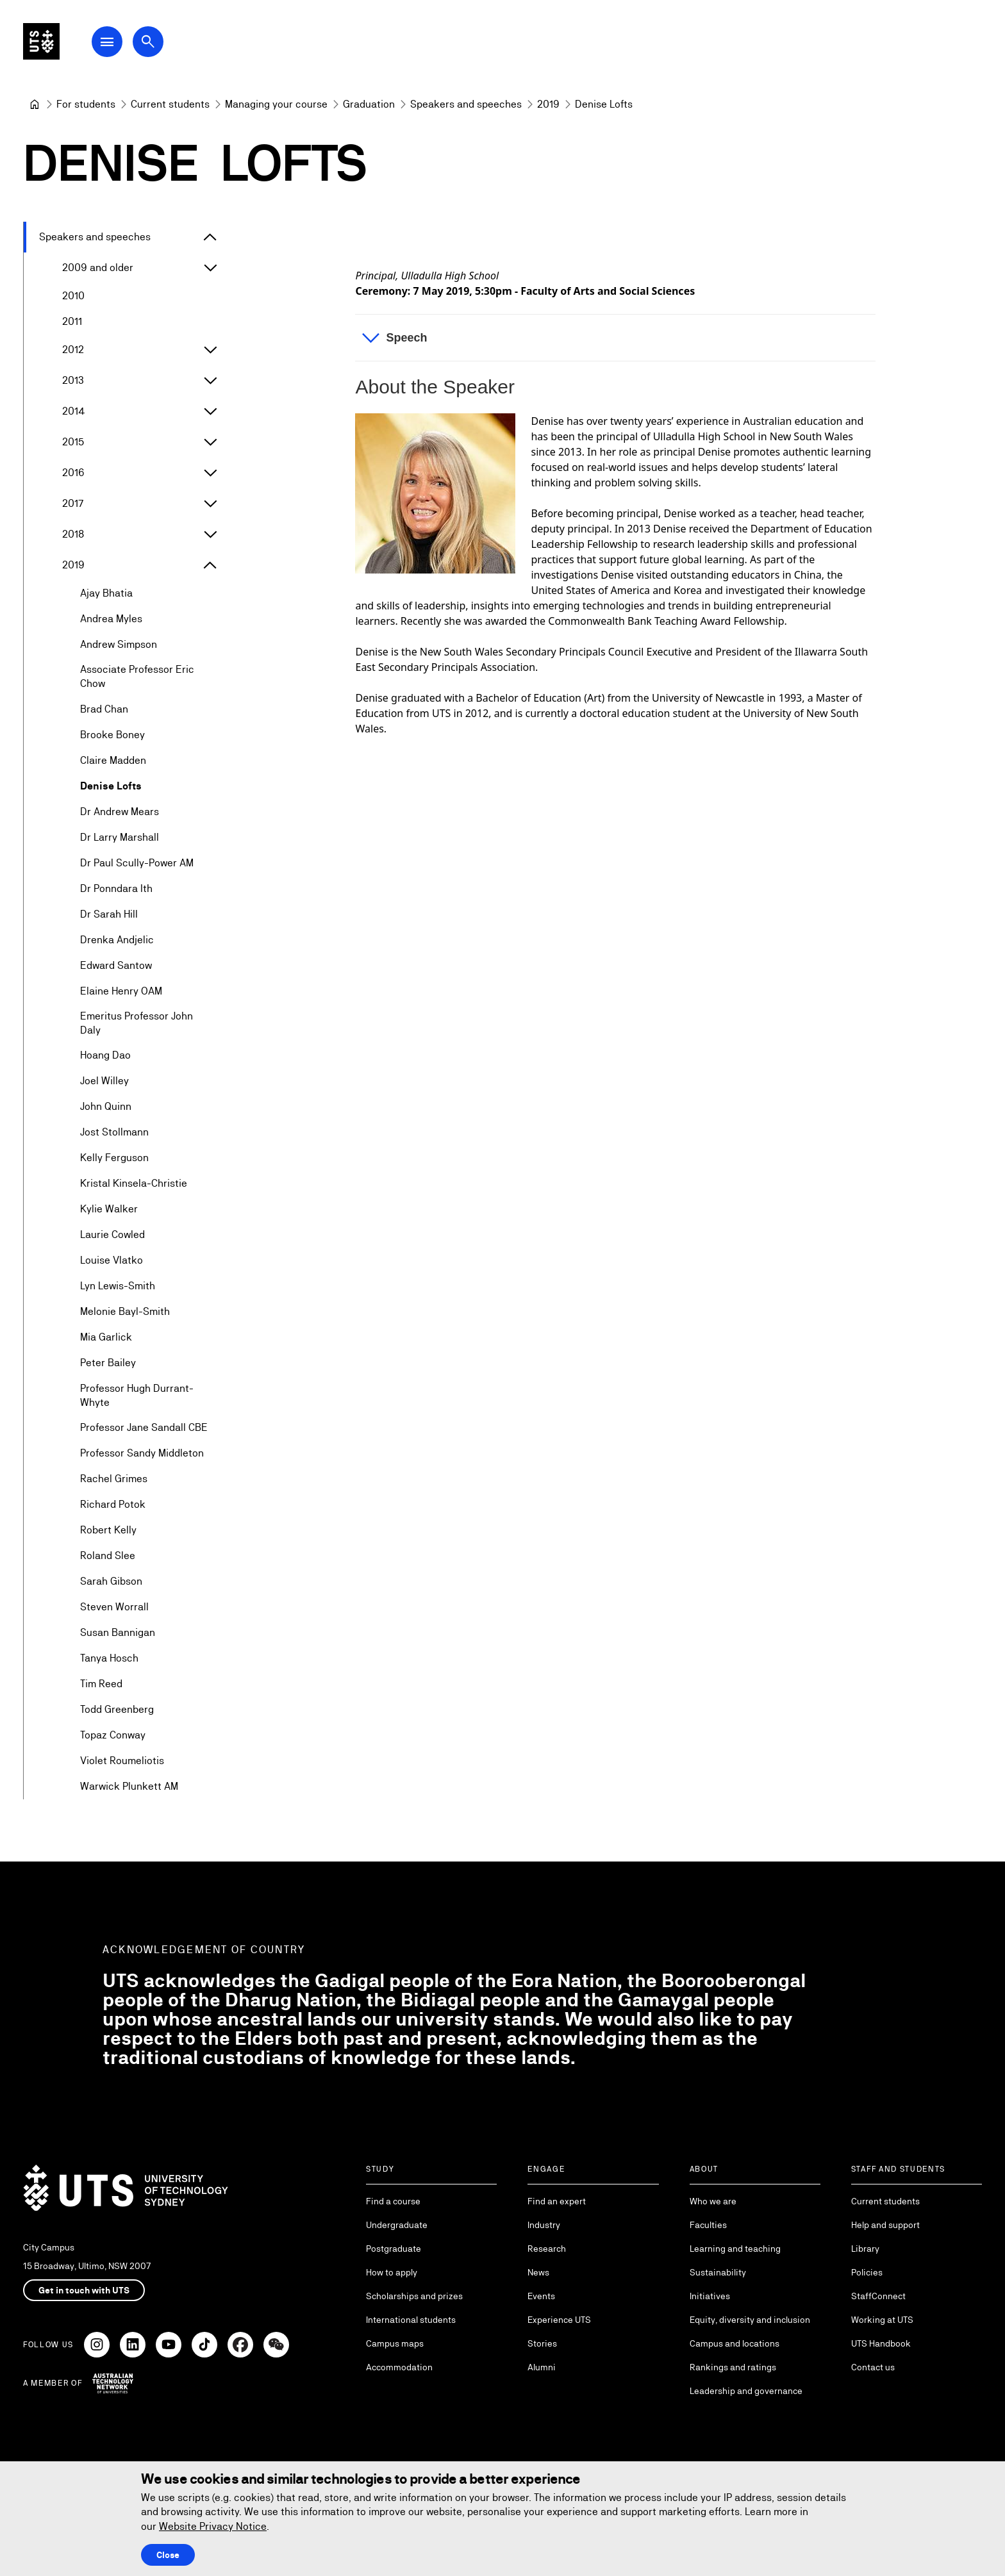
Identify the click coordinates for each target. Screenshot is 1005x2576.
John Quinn (105, 1107)
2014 (73, 411)
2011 (72, 321)
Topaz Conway (112, 1736)
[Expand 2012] (210, 350)
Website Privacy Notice (213, 2526)
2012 (73, 349)
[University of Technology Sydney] (34, 104)
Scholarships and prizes (414, 2296)
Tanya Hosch (109, 1659)
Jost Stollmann (114, 1133)
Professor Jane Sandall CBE (144, 1428)
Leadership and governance (746, 2391)
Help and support (885, 2225)
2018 (73, 534)
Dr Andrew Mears (119, 811)
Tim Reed (101, 1684)
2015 (73, 442)
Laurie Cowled (112, 1235)
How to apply (391, 2272)
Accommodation (399, 2367)
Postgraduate (393, 2248)
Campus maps (395, 2343)
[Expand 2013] (210, 380)
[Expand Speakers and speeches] (210, 237)
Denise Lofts (111, 786)
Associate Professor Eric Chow (137, 676)
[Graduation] (369, 104)
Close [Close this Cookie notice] (167, 2555)
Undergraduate (397, 2225)
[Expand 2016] (210, 473)
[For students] (85, 104)
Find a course (393, 2201)
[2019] (548, 104)
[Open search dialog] (171, 46)
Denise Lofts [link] (604, 104)
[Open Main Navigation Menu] (130, 46)
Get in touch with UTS (83, 2290)
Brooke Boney (112, 735)
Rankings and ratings (733, 2367)
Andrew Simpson (118, 644)
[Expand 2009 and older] (210, 268)
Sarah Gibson (111, 1582)
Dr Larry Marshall (119, 837)
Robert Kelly (108, 1530)
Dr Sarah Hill (109, 914)
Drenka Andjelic (117, 940)
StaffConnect (878, 2296)
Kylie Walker (109, 1209)
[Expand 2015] (210, 442)
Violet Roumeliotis (122, 1761)
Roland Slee (107, 1556)
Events (541, 2296)
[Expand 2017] (210, 503)
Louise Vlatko (111, 1261)
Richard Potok (112, 1505)
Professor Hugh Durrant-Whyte (137, 1395)
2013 (73, 380)
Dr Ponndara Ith (116, 888)
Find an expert (556, 2201)
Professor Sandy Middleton (142, 1454)
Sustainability (718, 2272)
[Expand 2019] (210, 565)
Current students (885, 2201)
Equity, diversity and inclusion (750, 2320)
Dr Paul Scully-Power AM (137, 863)
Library (865, 2248)
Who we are (713, 2201)
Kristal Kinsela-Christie (133, 1184)
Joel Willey (104, 1081)
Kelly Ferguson (114, 1158)
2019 (73, 565)
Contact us (873, 2367)
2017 (72, 503)
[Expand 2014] (210, 411)
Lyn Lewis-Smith (117, 1286)
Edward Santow (116, 965)
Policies (867, 2272)
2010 (73, 296)
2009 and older (97, 267)
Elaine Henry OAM (121, 991)
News (538, 2272)
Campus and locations (734, 2343)
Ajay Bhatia (106, 593)
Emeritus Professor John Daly (136, 1023)
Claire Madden (113, 760)
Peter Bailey (108, 1363)
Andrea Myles (111, 619)
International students (411, 2320)
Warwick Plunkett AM (129, 1787)
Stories (542, 2343)
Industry (543, 2225)
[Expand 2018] (210, 534)
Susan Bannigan (117, 1633)
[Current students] (170, 104)
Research (546, 2248)
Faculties (708, 2225)
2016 (73, 472)
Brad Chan (104, 709)
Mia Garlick (106, 1338)
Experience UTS (559, 2320)
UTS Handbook (881, 2343)
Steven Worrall (114, 1607)
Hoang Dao (105, 1056)
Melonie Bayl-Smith (125, 1312)
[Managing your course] (276, 104)
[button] (615, 338)
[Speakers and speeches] (466, 104)
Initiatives (710, 2296)
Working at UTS (882, 2320)
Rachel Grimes (113, 1479)
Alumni (541, 2367)
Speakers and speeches (95, 237)
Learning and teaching (735, 2248)
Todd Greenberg (117, 1710)
